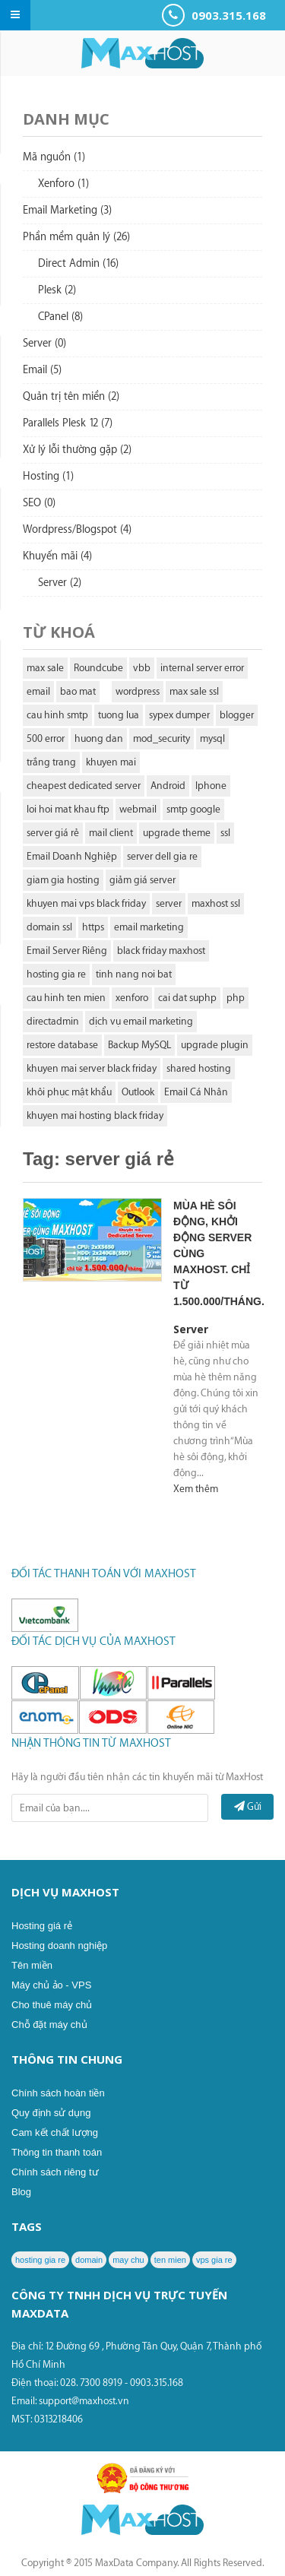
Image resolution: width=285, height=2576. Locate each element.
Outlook (138, 1092)
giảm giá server (142, 880)
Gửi (247, 1806)
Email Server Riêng (67, 950)
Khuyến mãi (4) (57, 556)
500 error (46, 738)
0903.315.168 (214, 15)
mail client (111, 832)
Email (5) (42, 370)
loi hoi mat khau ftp (68, 809)
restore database (62, 1044)
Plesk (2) (57, 290)
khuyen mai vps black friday (86, 903)
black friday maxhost (161, 950)
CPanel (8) (60, 317)
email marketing (149, 927)
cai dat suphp (187, 997)
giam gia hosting (63, 880)
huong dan (98, 738)
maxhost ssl (216, 903)
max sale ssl (194, 691)
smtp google (193, 809)
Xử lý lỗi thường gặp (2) (77, 450)
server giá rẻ (53, 832)
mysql (212, 738)
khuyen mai (111, 762)
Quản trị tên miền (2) (71, 397)
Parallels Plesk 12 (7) (67, 423)
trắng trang (51, 762)
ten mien (170, 2259)
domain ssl (49, 927)
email (38, 691)
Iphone (210, 785)
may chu (128, 2259)
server (169, 903)
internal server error (202, 667)
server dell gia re (162, 856)
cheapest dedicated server (84, 785)
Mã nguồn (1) (54, 157)
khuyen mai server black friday (92, 1068)
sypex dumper (179, 715)
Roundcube (98, 667)
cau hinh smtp (57, 715)
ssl (225, 832)
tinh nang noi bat (134, 974)
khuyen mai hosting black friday (95, 1115)
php (235, 997)
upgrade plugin (215, 1044)
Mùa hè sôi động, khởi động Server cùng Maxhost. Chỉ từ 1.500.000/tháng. (217, 1253)
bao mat (78, 691)
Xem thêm (195, 1488)
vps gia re (214, 2259)
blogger (237, 715)
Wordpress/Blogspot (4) (77, 530)
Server (190, 1329)
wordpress (138, 691)
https (93, 927)
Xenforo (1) (63, 184)
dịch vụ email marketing (141, 1021)
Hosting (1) (48, 477)
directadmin (53, 1021)
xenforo (132, 997)
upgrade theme (177, 832)
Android (167, 785)
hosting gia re (56, 974)
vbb (141, 667)
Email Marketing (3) (67, 210)
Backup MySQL (139, 1044)
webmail (138, 809)
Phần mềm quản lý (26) (76, 237)
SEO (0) (39, 503)
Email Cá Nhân (196, 1092)
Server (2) (59, 583)
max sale (45, 667)
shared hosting (198, 1068)
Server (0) (44, 343)
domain (89, 2259)
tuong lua (118, 715)
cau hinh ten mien (66, 997)
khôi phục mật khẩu (69, 1092)
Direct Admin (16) (78, 264)
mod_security (161, 738)
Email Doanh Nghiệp (72, 856)
